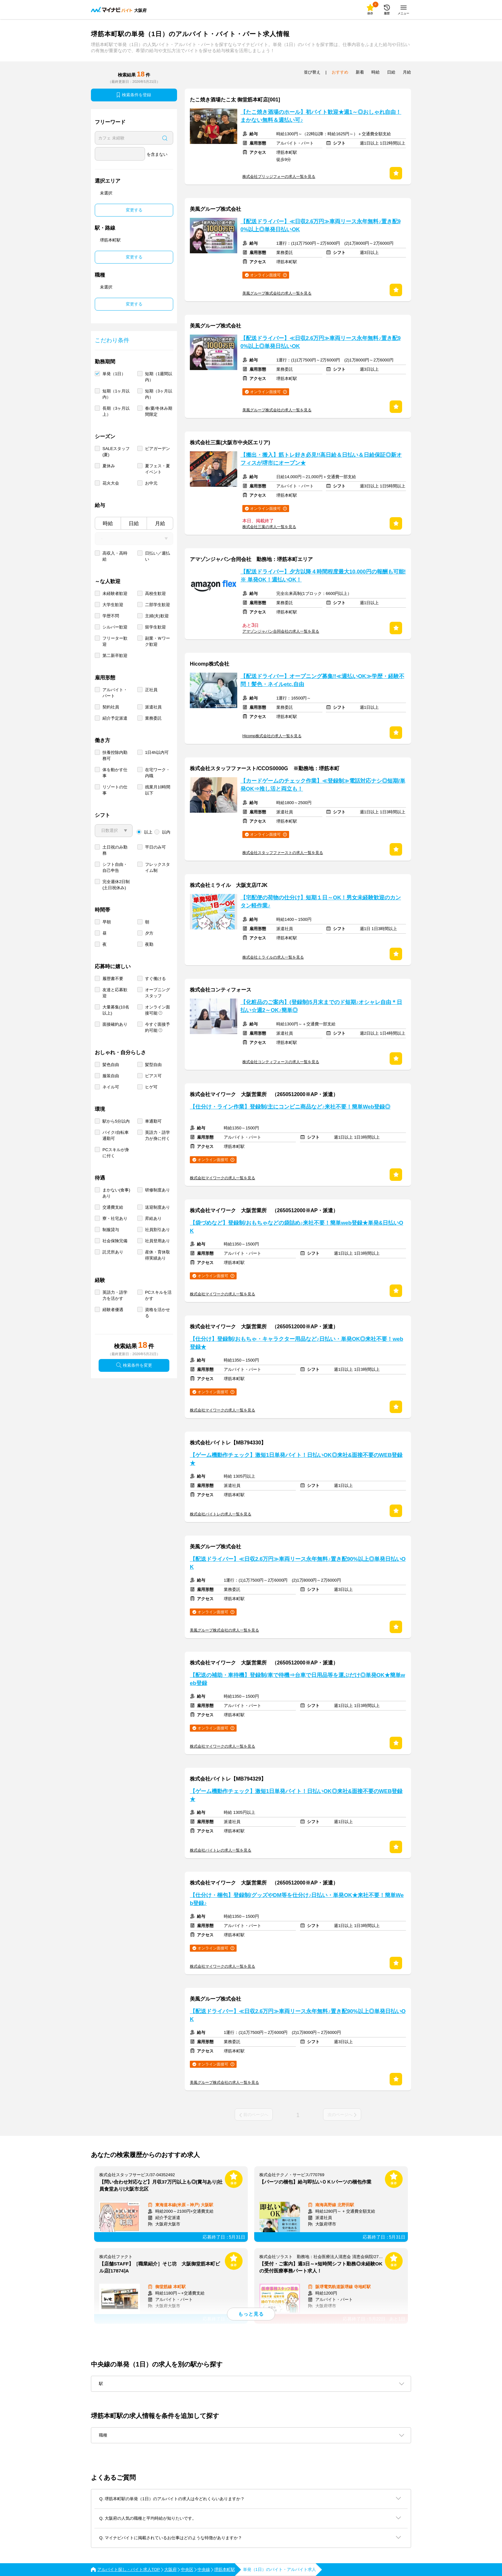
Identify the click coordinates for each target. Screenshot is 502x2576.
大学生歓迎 (112, 604)
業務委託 (153, 718)
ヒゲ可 (151, 1087)
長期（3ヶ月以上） (116, 411)
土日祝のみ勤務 (114, 850)
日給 (134, 523)
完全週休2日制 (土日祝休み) (116, 884)
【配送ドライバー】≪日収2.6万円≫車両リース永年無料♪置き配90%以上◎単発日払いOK (320, 225)
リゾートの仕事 (114, 790)
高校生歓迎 (155, 593)
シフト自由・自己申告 (114, 867)
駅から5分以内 (116, 1121)
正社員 (151, 689)
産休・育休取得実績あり (157, 1255)
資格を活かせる (157, 1312)
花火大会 (110, 483)
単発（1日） (113, 373)
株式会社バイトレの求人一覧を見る (220, 1514)
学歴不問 (110, 615)
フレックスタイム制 (157, 867)
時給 (108, 523)
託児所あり (112, 1252)
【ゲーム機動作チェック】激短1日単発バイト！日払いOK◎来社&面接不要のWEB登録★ (296, 1459)
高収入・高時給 (114, 556)
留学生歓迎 (155, 627)
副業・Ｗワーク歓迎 (157, 641)
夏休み (108, 465)
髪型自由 (153, 1064)
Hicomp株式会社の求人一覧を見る (272, 736)
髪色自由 (110, 1064)
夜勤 (149, 944)
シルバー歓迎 (114, 627)
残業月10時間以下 (157, 790)
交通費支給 (112, 1207)
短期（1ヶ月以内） (116, 394)
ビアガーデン (157, 448)
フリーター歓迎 (114, 641)
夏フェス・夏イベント (157, 468)
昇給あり (153, 1218)
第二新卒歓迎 (114, 655)
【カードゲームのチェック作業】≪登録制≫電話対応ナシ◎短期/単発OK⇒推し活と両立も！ (322, 785)
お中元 (151, 483)
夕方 (149, 933)
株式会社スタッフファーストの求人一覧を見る (282, 852)
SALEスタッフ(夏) (116, 451)
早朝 (106, 922)
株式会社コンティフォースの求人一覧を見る (280, 1062)
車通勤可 (153, 1121)
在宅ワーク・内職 (157, 772)
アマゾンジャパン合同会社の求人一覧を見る (280, 631)
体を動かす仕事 (114, 772)
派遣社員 (153, 707)
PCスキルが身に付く (115, 1152)
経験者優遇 (112, 1309)
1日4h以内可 (157, 752)
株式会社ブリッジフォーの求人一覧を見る (278, 176)
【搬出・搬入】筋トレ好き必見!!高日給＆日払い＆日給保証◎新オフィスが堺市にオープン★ (321, 459)
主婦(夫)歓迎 (157, 615)
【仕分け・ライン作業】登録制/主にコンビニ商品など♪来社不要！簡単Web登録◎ (290, 1107)
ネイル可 (110, 1087)
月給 (160, 523)
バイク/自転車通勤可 (115, 1135)
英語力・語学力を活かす (114, 1295)
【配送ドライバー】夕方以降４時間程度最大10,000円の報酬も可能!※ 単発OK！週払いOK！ (323, 576)
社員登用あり (157, 1240)
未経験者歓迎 (114, 593)
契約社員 (110, 707)
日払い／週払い (157, 556)
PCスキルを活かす (158, 1295)
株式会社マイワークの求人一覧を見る (222, 1178)
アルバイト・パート (114, 692)
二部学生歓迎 (157, 604)
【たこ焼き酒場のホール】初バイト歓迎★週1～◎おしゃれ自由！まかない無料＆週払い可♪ (320, 116)
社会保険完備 (114, 1240)
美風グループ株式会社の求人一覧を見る (277, 293)
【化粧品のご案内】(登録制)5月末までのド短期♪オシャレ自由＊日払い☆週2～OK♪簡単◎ (321, 1006)
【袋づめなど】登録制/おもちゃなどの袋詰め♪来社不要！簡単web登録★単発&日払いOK (296, 1227)
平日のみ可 (155, 847)
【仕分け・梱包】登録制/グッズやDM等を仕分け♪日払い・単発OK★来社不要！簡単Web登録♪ (297, 1899)
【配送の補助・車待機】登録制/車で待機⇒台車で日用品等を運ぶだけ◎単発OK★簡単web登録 (297, 1679)
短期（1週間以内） (158, 376)
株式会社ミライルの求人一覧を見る (273, 957)
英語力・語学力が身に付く (157, 1135)
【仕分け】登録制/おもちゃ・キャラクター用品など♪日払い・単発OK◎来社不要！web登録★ (296, 1343)
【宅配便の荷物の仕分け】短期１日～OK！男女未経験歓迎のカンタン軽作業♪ (320, 902)
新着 (360, 72)
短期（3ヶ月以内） (158, 394)
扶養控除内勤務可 (114, 755)
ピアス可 (153, 1075)
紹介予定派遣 (114, 718)
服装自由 (110, 1075)
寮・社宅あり (114, 1218)
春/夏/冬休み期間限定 (158, 411)
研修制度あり (157, 1190)
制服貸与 (110, 1229)
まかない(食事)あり (116, 1193)
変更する (134, 210)
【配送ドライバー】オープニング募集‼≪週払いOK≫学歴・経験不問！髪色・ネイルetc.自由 (322, 680)
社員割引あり (157, 1229)
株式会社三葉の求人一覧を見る (269, 527)
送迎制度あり (157, 1207)
